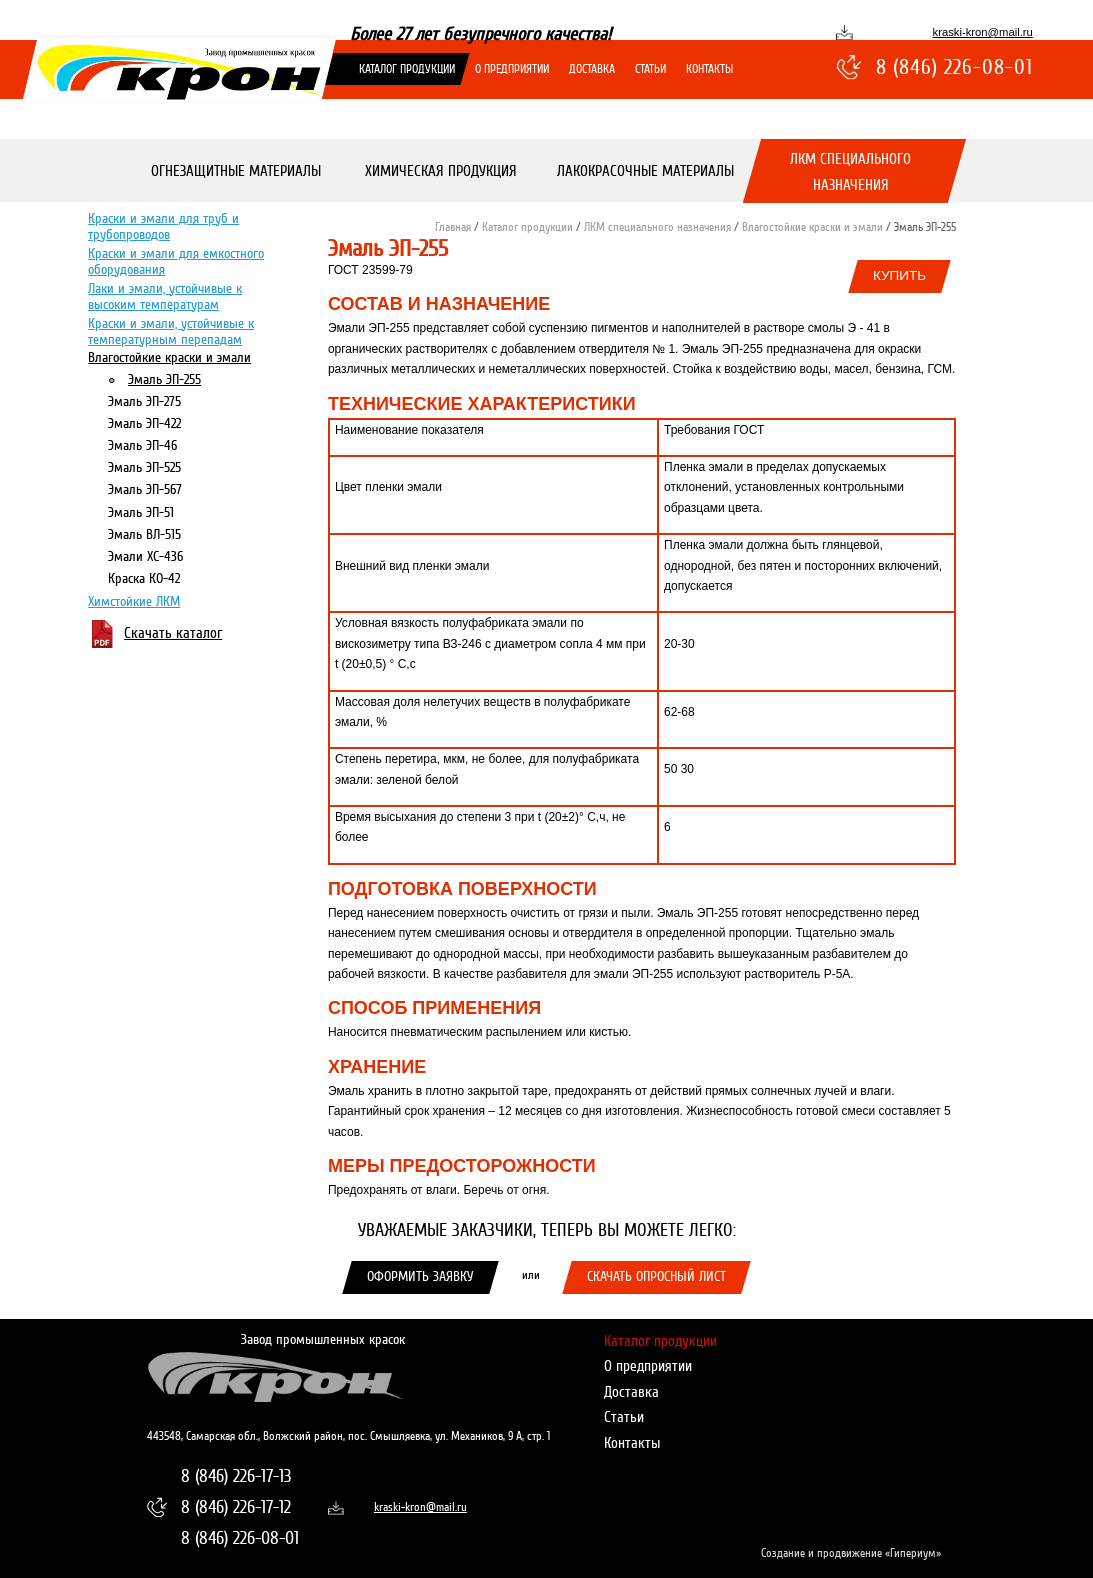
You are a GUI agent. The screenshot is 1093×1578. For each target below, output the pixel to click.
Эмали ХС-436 (145, 555)
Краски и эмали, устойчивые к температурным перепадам (171, 330)
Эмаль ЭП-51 (141, 511)
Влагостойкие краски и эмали (169, 357)
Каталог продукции (407, 69)
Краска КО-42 (144, 577)
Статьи (650, 69)
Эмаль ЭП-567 (145, 489)
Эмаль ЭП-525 (144, 467)
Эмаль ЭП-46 (142, 444)
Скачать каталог (173, 633)
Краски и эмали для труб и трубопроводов (163, 225)
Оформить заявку (420, 1276)
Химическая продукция (440, 171)
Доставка (592, 69)
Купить (899, 275)
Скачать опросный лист (656, 1276)
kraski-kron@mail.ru (983, 32)
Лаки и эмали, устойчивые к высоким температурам (165, 295)
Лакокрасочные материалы (645, 171)
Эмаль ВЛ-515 (144, 533)
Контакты (709, 69)
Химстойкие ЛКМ (134, 600)
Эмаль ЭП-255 (164, 378)
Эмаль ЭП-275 (144, 400)
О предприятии (512, 69)
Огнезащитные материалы (235, 171)
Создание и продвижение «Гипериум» (851, 1553)
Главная (453, 227)
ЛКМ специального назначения (850, 171)
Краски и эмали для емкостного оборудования (176, 260)
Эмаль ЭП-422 (144, 422)
